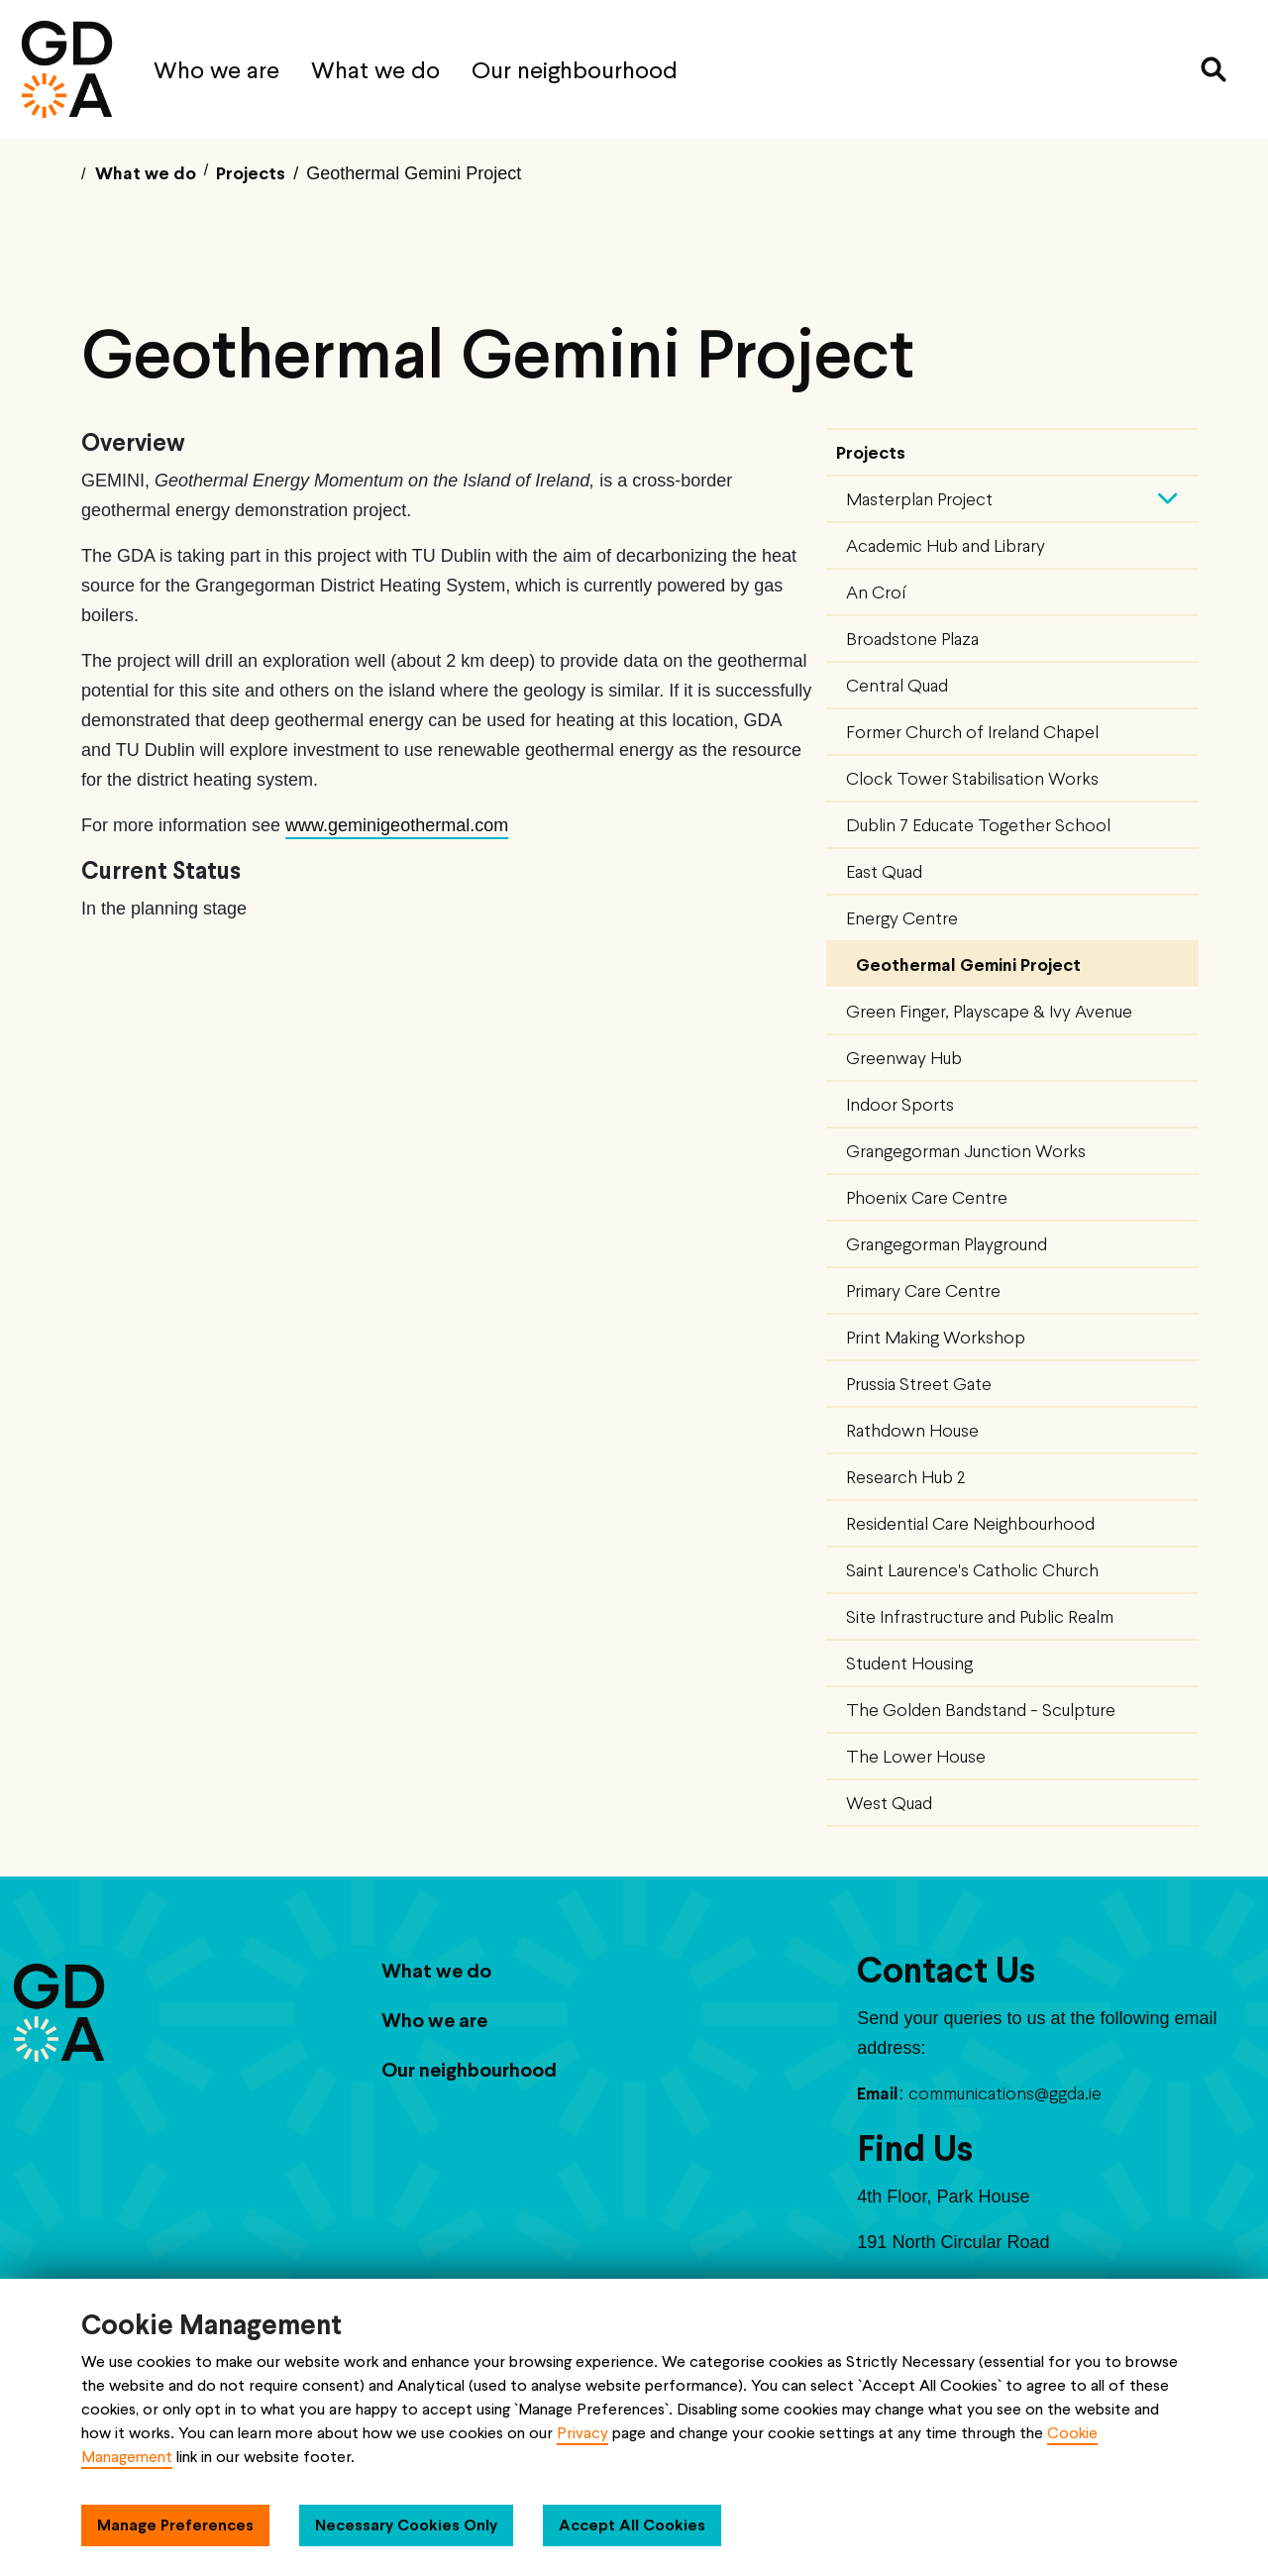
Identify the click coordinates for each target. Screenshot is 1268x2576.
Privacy (582, 2432)
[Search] (1213, 69)
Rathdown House (912, 1430)
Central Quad (897, 685)
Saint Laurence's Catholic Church (972, 1569)
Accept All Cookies (632, 2525)
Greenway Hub (904, 1057)
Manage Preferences (175, 2525)
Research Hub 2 (905, 1476)
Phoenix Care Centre (926, 1197)
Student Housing (909, 1663)
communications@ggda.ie (1005, 2093)
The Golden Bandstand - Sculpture (980, 1709)
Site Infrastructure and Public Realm (979, 1616)
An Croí (875, 592)
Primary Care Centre (923, 1290)
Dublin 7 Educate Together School (978, 824)
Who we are (216, 70)
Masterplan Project (919, 498)
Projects (870, 452)
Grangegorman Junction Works (966, 1150)
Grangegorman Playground (946, 1244)
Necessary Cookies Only (406, 2525)
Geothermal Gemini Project (968, 964)
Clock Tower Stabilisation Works (972, 778)
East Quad (884, 871)
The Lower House (916, 1756)
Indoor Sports (900, 1104)
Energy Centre (902, 918)
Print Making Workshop (935, 1337)
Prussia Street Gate (919, 1383)
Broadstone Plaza (912, 638)
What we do (375, 70)
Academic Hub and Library (945, 545)
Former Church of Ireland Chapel (972, 731)
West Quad (889, 1802)
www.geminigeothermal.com (396, 825)
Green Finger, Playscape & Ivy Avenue (989, 1011)
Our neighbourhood (575, 70)
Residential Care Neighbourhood (970, 1523)
